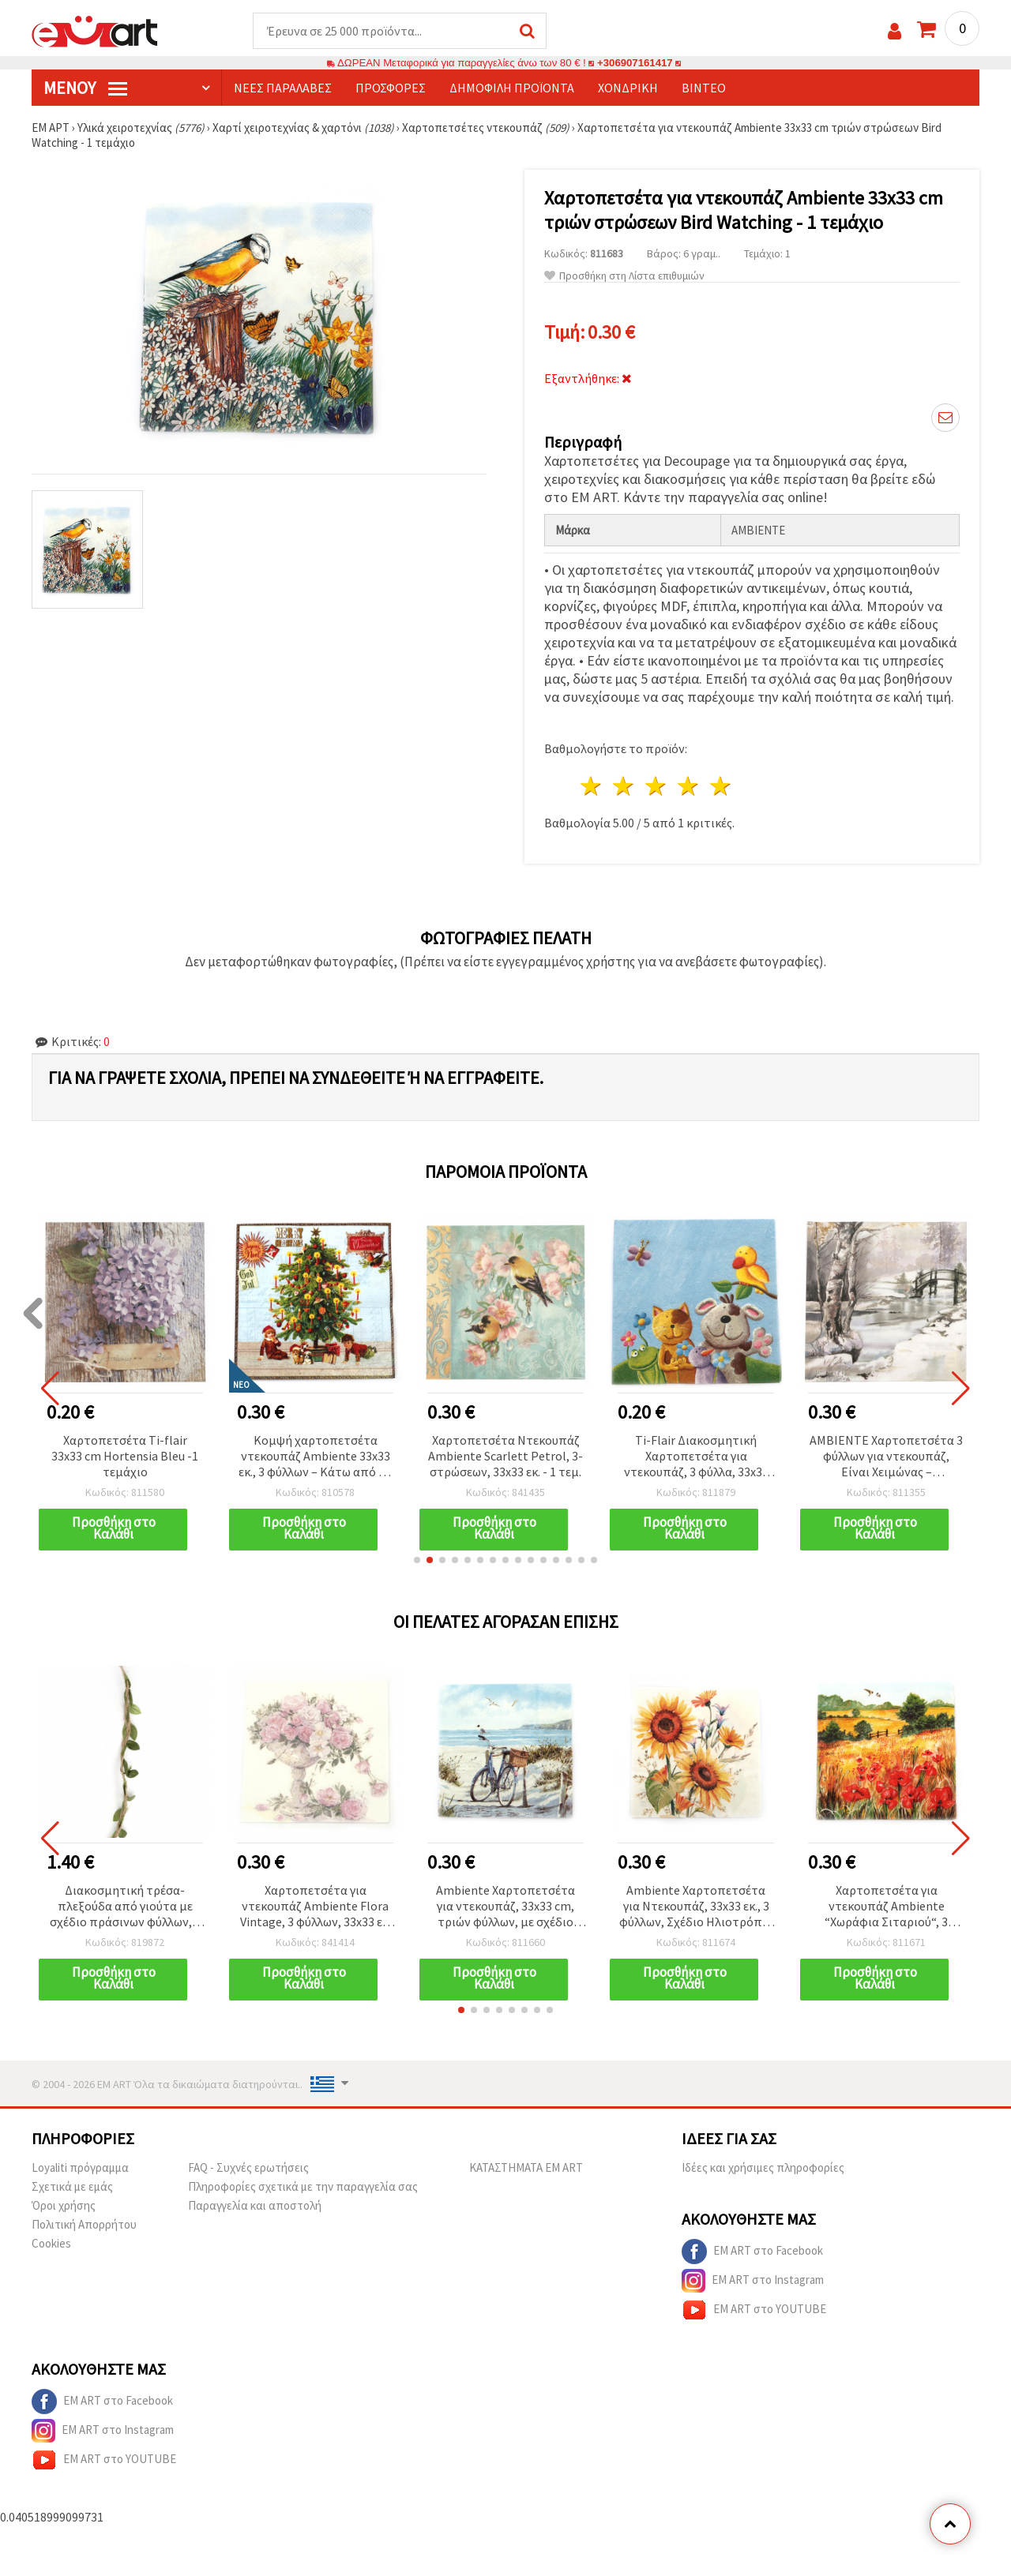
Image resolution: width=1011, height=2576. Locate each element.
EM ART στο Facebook (752, 2251)
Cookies (51, 2243)
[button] (417, 1560)
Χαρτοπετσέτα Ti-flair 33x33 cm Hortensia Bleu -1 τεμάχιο (124, 1455)
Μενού (85, 88)
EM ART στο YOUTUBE (754, 2310)
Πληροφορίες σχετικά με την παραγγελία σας (303, 2186)
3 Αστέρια (657, 786)
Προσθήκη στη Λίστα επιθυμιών (624, 276)
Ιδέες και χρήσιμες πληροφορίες (763, 2167)
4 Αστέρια (688, 786)
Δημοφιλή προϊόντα (511, 88)
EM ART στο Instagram (753, 2281)
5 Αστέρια (721, 786)
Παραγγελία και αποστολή (254, 2205)
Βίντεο (704, 88)
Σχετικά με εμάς (72, 2186)
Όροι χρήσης (64, 2205)
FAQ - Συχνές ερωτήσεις (248, 2167)
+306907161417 (635, 63)
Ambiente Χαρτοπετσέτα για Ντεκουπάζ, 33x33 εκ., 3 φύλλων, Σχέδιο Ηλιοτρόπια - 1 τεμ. (696, 1907)
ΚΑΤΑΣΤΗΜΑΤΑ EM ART (526, 2167)
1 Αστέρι (592, 786)
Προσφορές (390, 88)
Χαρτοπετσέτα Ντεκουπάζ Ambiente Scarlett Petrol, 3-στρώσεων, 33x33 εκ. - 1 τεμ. (505, 1455)
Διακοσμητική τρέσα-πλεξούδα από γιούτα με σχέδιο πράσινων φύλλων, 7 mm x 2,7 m (125, 1907)
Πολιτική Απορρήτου (84, 2224)
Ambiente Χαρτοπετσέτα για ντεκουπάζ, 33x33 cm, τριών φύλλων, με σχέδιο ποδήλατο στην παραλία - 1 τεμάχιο (505, 1907)
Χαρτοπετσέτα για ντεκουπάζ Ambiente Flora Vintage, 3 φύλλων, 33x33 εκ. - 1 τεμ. (315, 1907)
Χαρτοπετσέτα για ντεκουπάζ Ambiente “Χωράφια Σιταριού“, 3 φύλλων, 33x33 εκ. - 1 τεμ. (886, 1907)
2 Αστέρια (624, 786)
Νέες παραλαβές (283, 88)
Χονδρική (628, 88)
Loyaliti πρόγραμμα (80, 2167)
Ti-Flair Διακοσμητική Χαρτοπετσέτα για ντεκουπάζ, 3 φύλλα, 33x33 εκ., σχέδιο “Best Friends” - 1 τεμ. (695, 1457)
